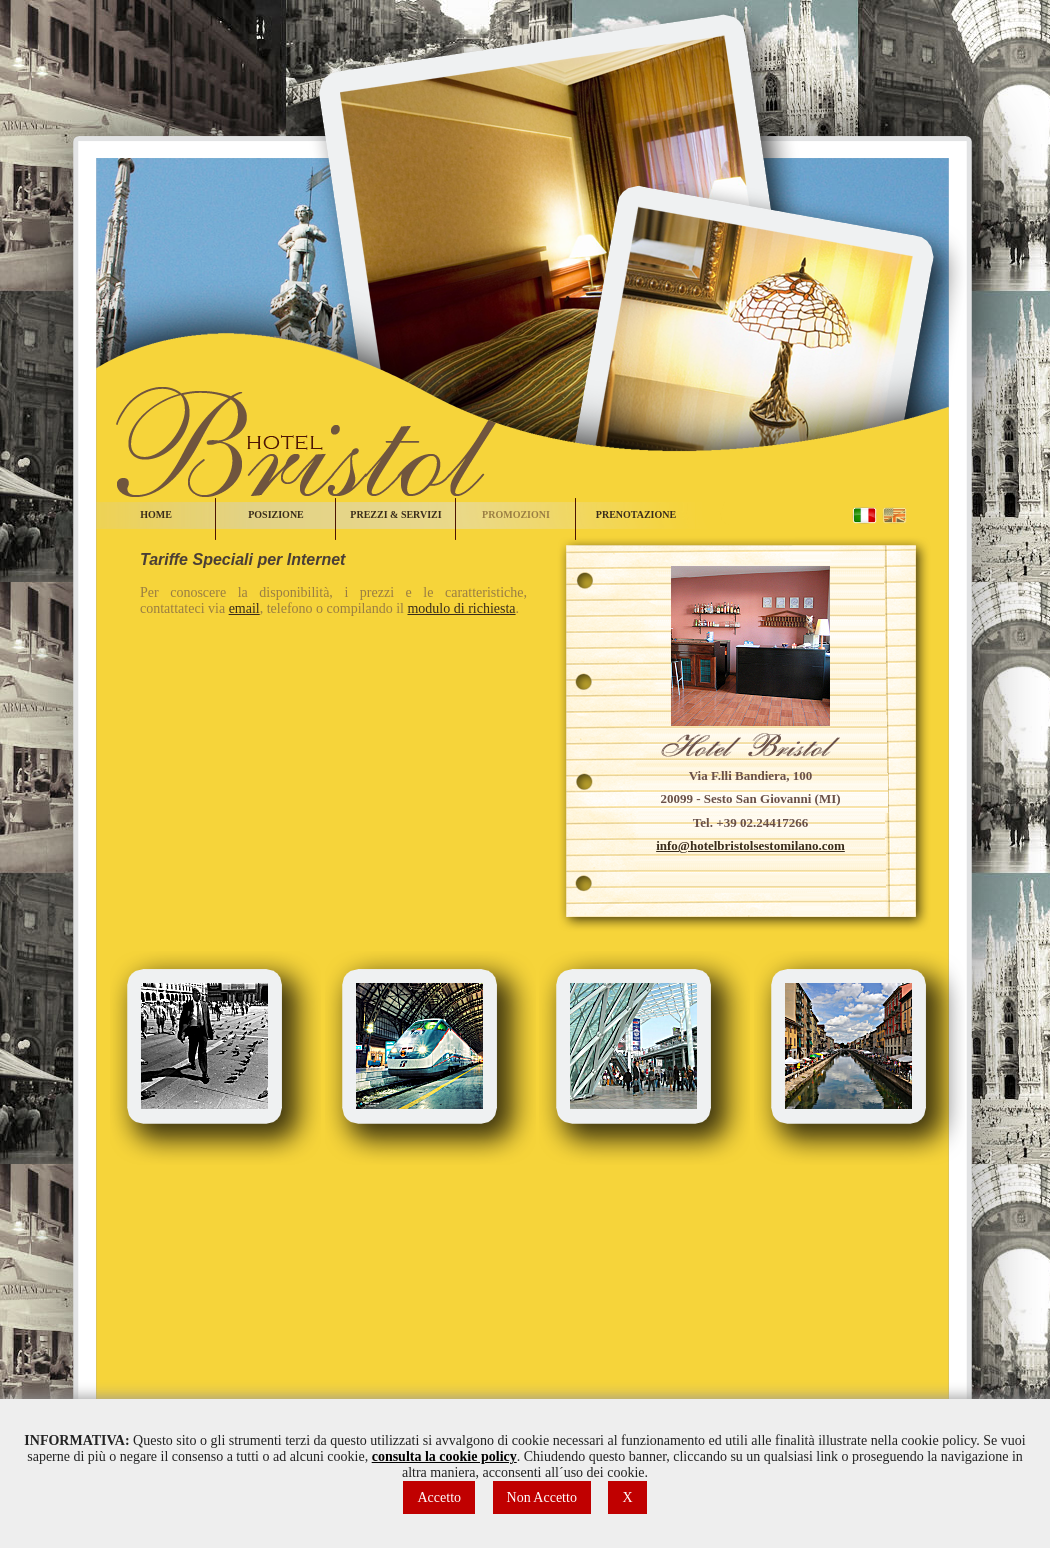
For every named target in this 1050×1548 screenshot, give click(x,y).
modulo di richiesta (461, 608)
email (244, 608)
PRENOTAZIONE (636, 514)
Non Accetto (542, 1497)
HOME (156, 514)
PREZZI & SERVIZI (395, 514)
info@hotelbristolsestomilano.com (750, 845)
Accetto (439, 1497)
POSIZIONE (276, 514)
